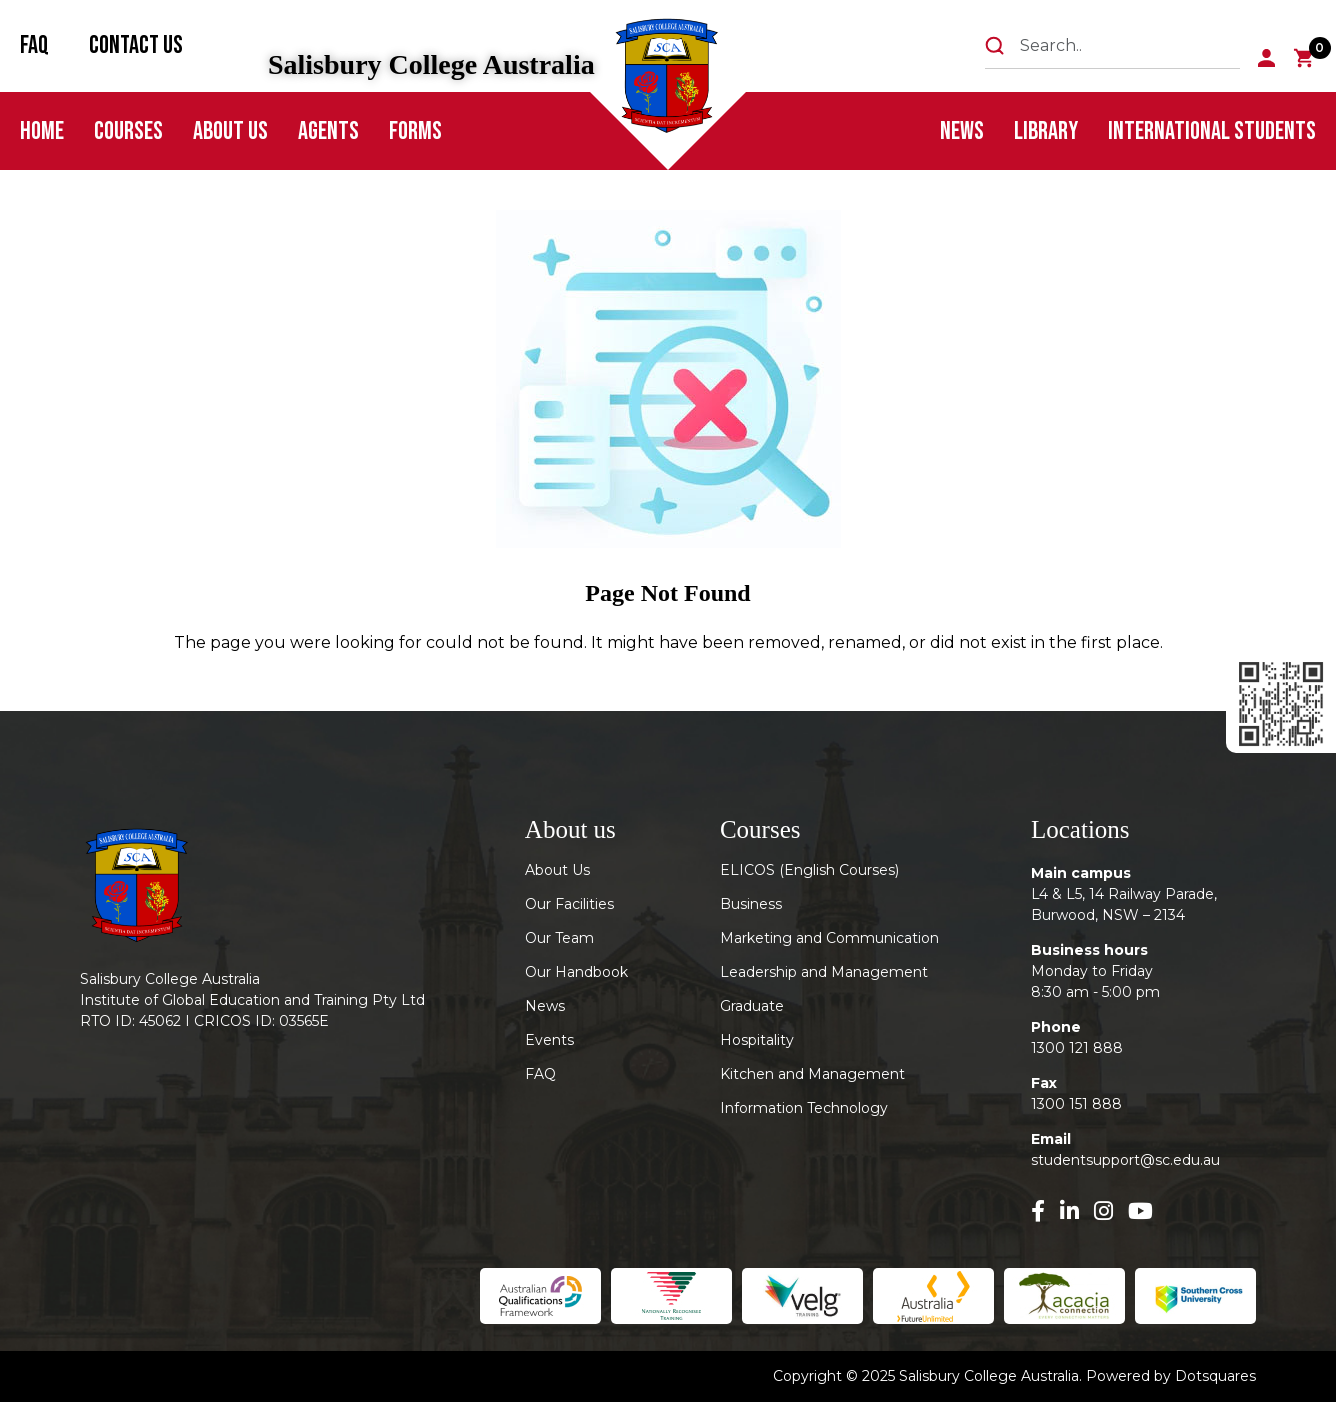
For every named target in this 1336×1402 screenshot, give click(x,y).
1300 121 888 (1077, 1048)
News (962, 131)
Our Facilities (569, 904)
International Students (1212, 131)
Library (1046, 131)
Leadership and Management (824, 972)
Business (751, 904)
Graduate (752, 1006)
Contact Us (137, 45)
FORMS (415, 131)
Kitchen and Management (812, 1074)
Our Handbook (576, 972)
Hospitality (757, 1040)
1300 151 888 (1076, 1104)
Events (549, 1040)
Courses (128, 131)
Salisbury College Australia (431, 65)
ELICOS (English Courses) (809, 870)
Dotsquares (1215, 1376)
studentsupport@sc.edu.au (1125, 1160)
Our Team (559, 938)
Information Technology (804, 1108)
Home (42, 131)
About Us (230, 131)
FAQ (34, 45)
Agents (328, 131)
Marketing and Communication (829, 938)
